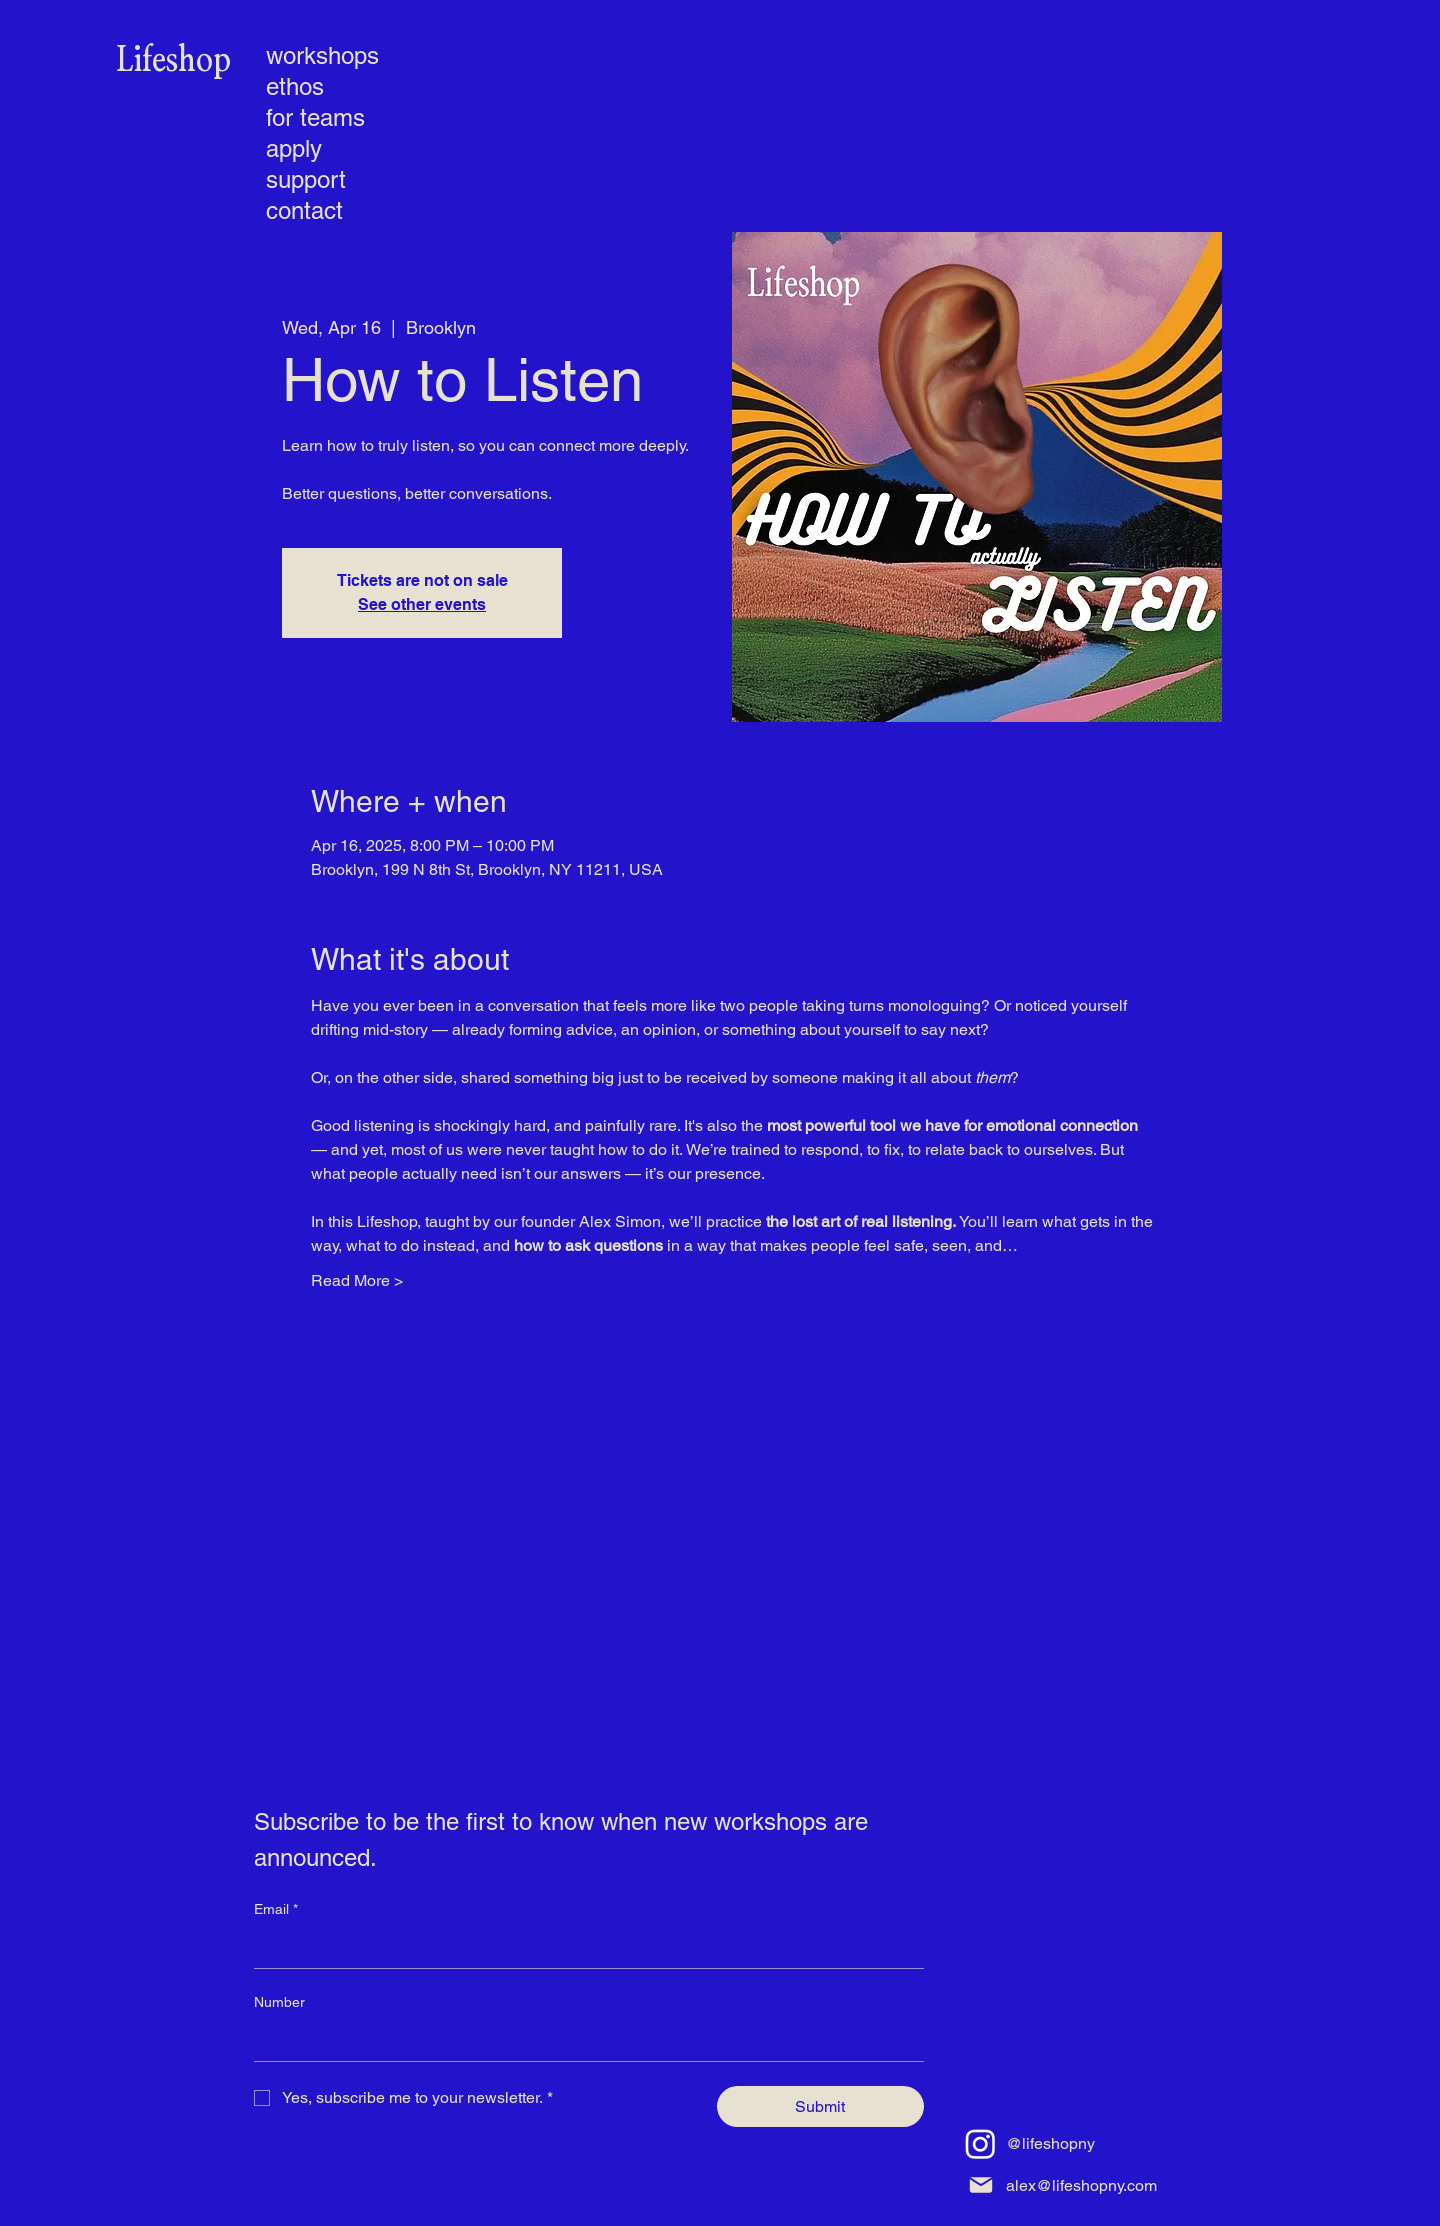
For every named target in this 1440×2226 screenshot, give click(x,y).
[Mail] (980, 2185)
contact (304, 210)
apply (294, 148)
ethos (295, 86)
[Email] (583, 1948)
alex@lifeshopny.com (1081, 2185)
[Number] (583, 2041)
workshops (321, 55)
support (306, 179)
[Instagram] (980, 2143)
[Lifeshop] (173, 61)
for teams (315, 117)
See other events (422, 604)
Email (276, 1910)
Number (279, 2002)
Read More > (357, 1280)
